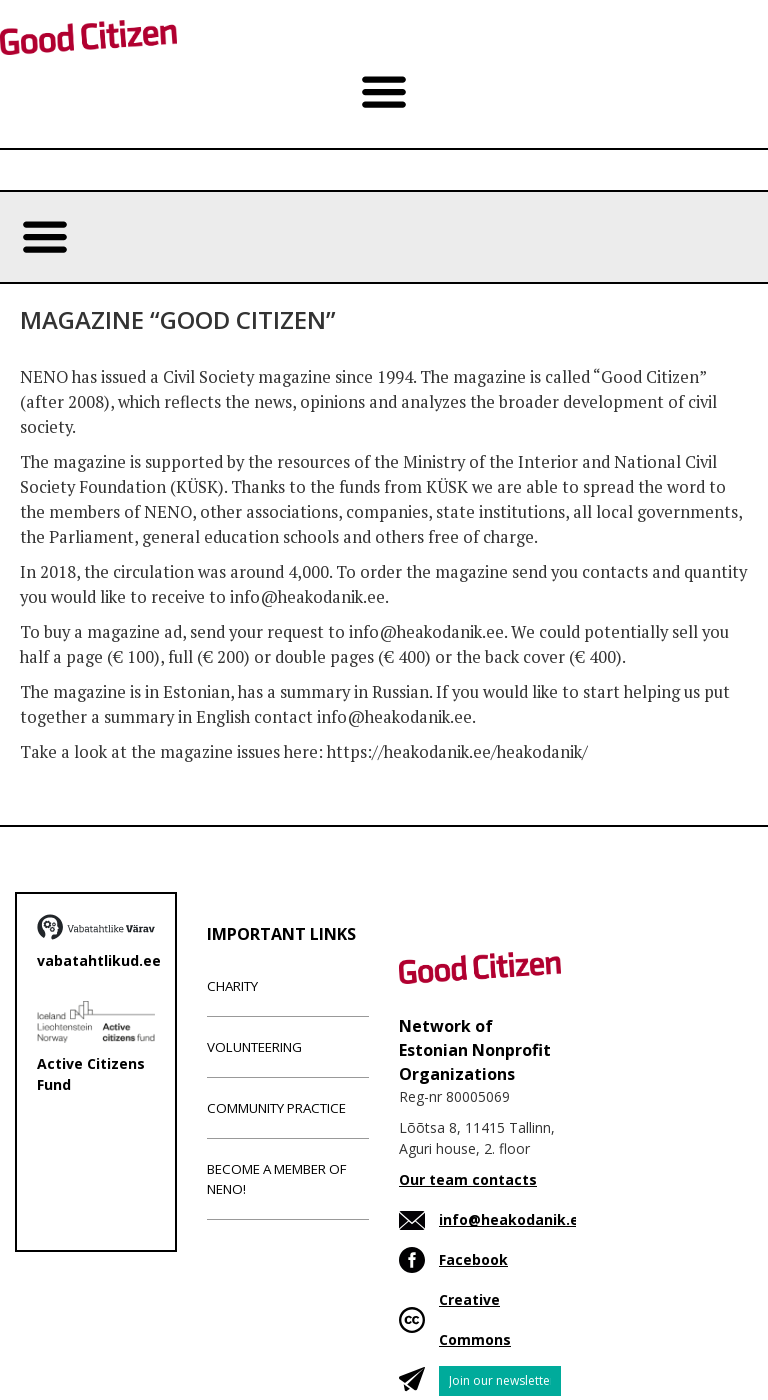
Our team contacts (468, 1179)
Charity (232, 986)
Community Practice (276, 1108)
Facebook (473, 1259)
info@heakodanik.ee (513, 1219)
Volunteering (254, 1047)
